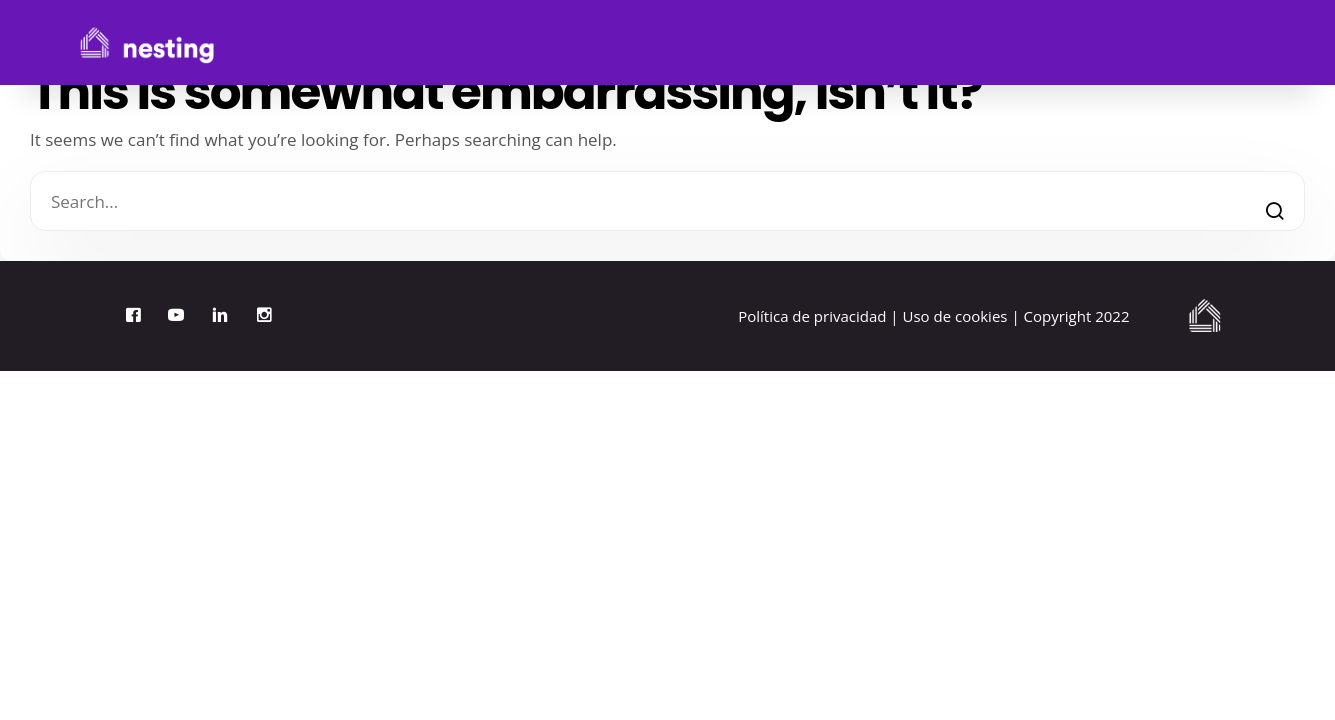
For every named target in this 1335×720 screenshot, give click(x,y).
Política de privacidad (812, 316)
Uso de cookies (955, 316)
